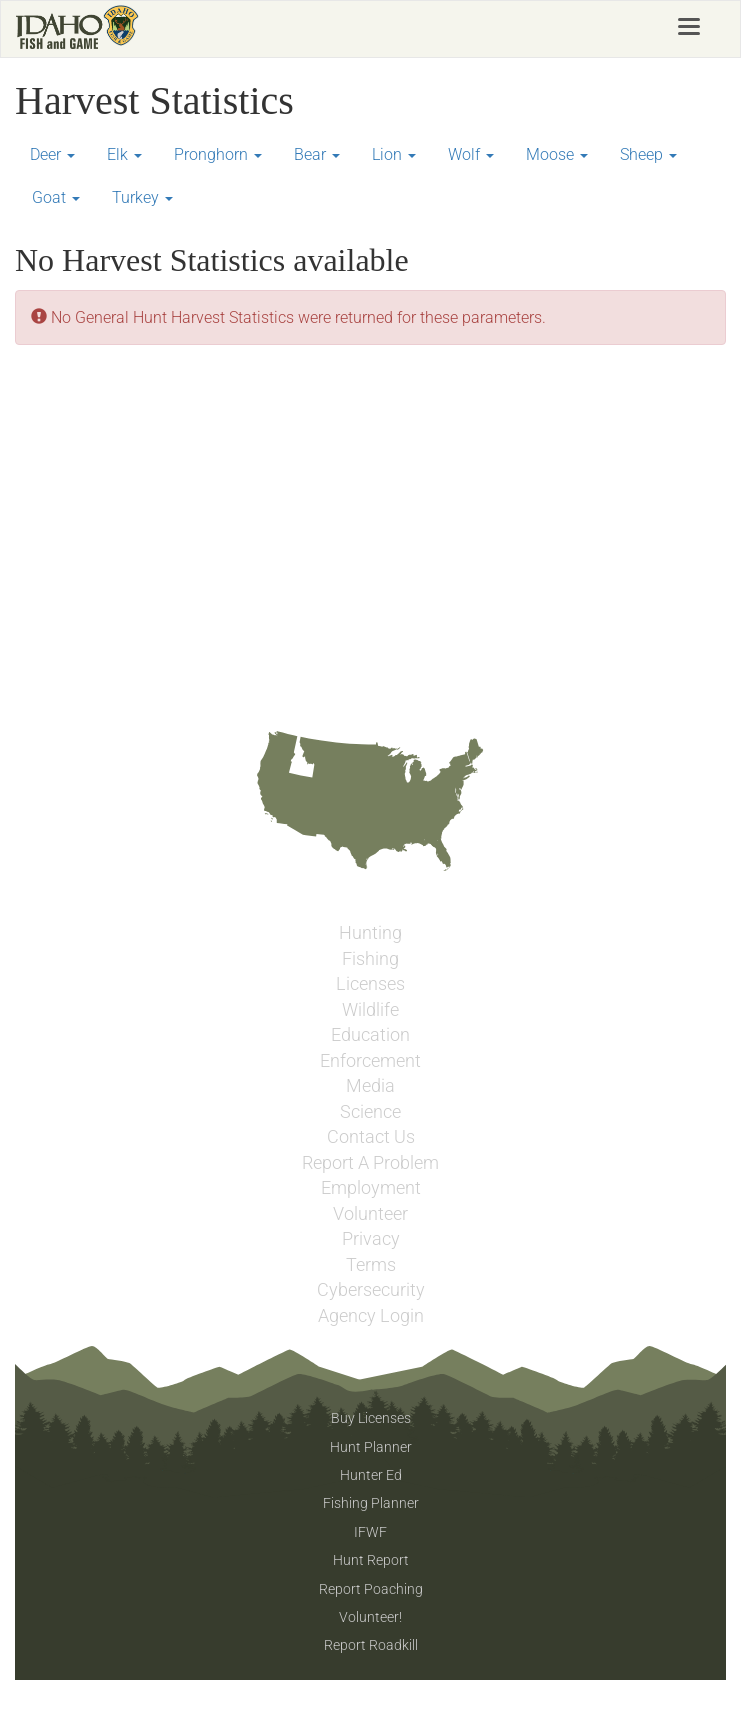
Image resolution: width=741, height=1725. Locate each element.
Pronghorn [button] (218, 154)
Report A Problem (370, 1163)
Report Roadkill (371, 1645)
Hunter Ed (371, 1475)
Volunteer (370, 1214)
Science (370, 1112)
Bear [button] (317, 154)
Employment (371, 1188)
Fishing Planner (371, 1503)
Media (370, 1086)
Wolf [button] (471, 154)
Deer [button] (52, 154)
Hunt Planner (371, 1447)
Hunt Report (371, 1560)
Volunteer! (370, 1617)
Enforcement (370, 1061)
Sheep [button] (648, 154)
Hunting (370, 933)
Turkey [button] (142, 197)
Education (370, 1035)
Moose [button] (557, 154)
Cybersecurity (371, 1290)
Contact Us (371, 1137)
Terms (371, 1265)
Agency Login (371, 1316)
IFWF (370, 1532)
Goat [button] (56, 197)
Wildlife (370, 1010)
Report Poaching (371, 1589)
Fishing (370, 959)
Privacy (371, 1239)
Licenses (370, 984)
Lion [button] (394, 154)
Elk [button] (124, 154)
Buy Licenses (371, 1418)
